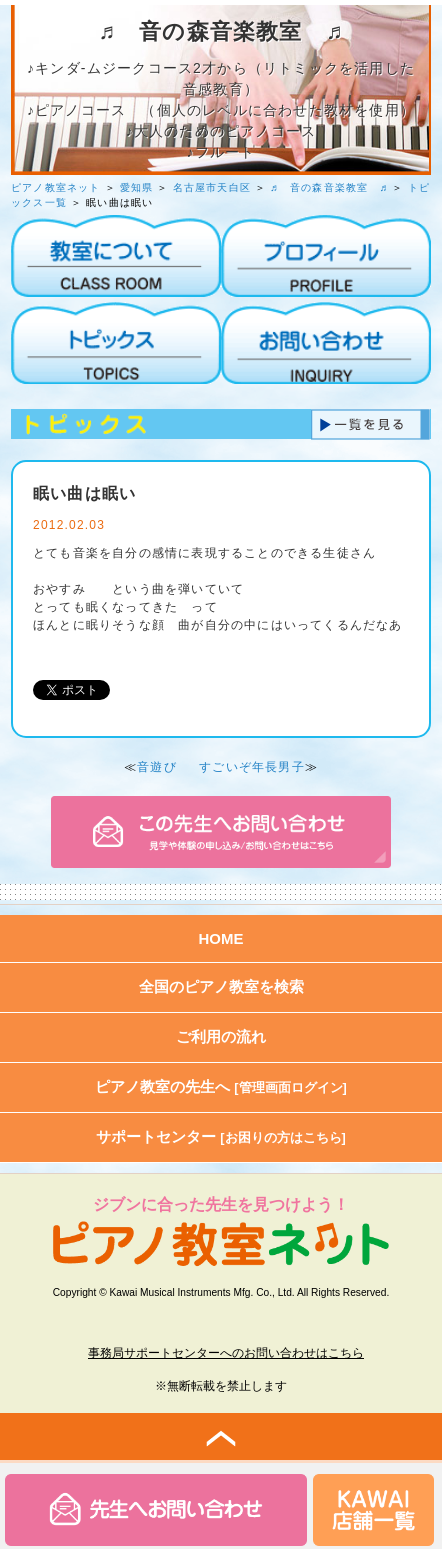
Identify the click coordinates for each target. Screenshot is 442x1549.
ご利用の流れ (221, 1036)
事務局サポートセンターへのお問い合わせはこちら (226, 1353)
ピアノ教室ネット (56, 187)
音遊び (157, 767)
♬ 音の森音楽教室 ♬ (329, 187)
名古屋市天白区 (212, 187)
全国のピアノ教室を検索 (221, 986)
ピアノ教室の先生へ (221, 1086)
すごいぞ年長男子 (252, 767)
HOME (221, 938)
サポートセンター (221, 1136)
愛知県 (137, 187)
